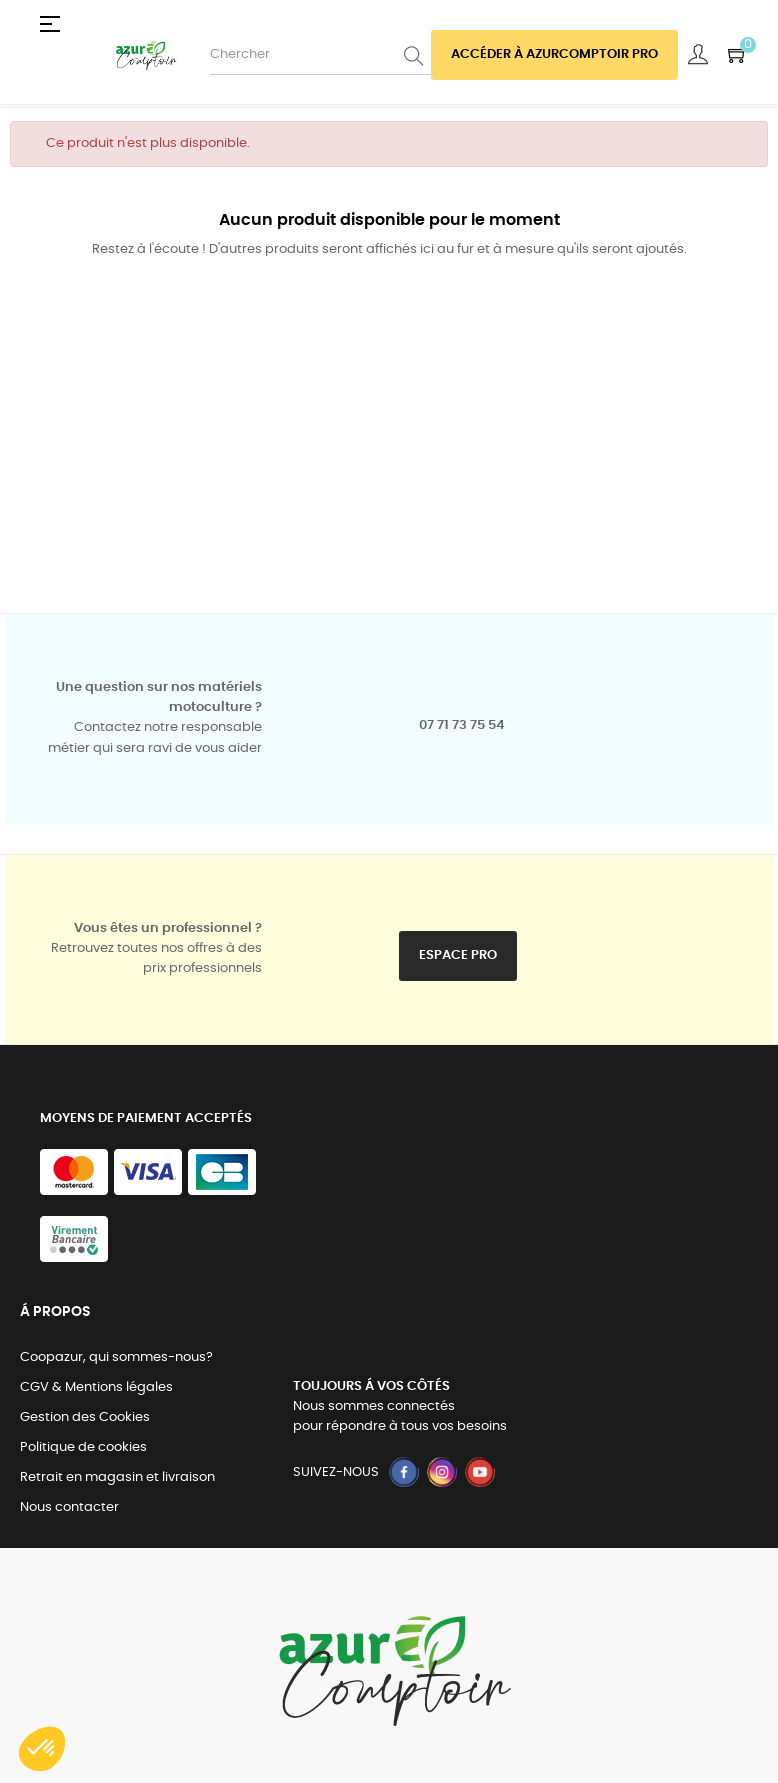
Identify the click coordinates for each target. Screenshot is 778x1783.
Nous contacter (69, 1507)
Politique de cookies (83, 1447)
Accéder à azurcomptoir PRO (554, 54)
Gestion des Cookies (85, 1417)
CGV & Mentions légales (96, 1387)
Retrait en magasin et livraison (117, 1477)
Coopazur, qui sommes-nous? (116, 1357)
